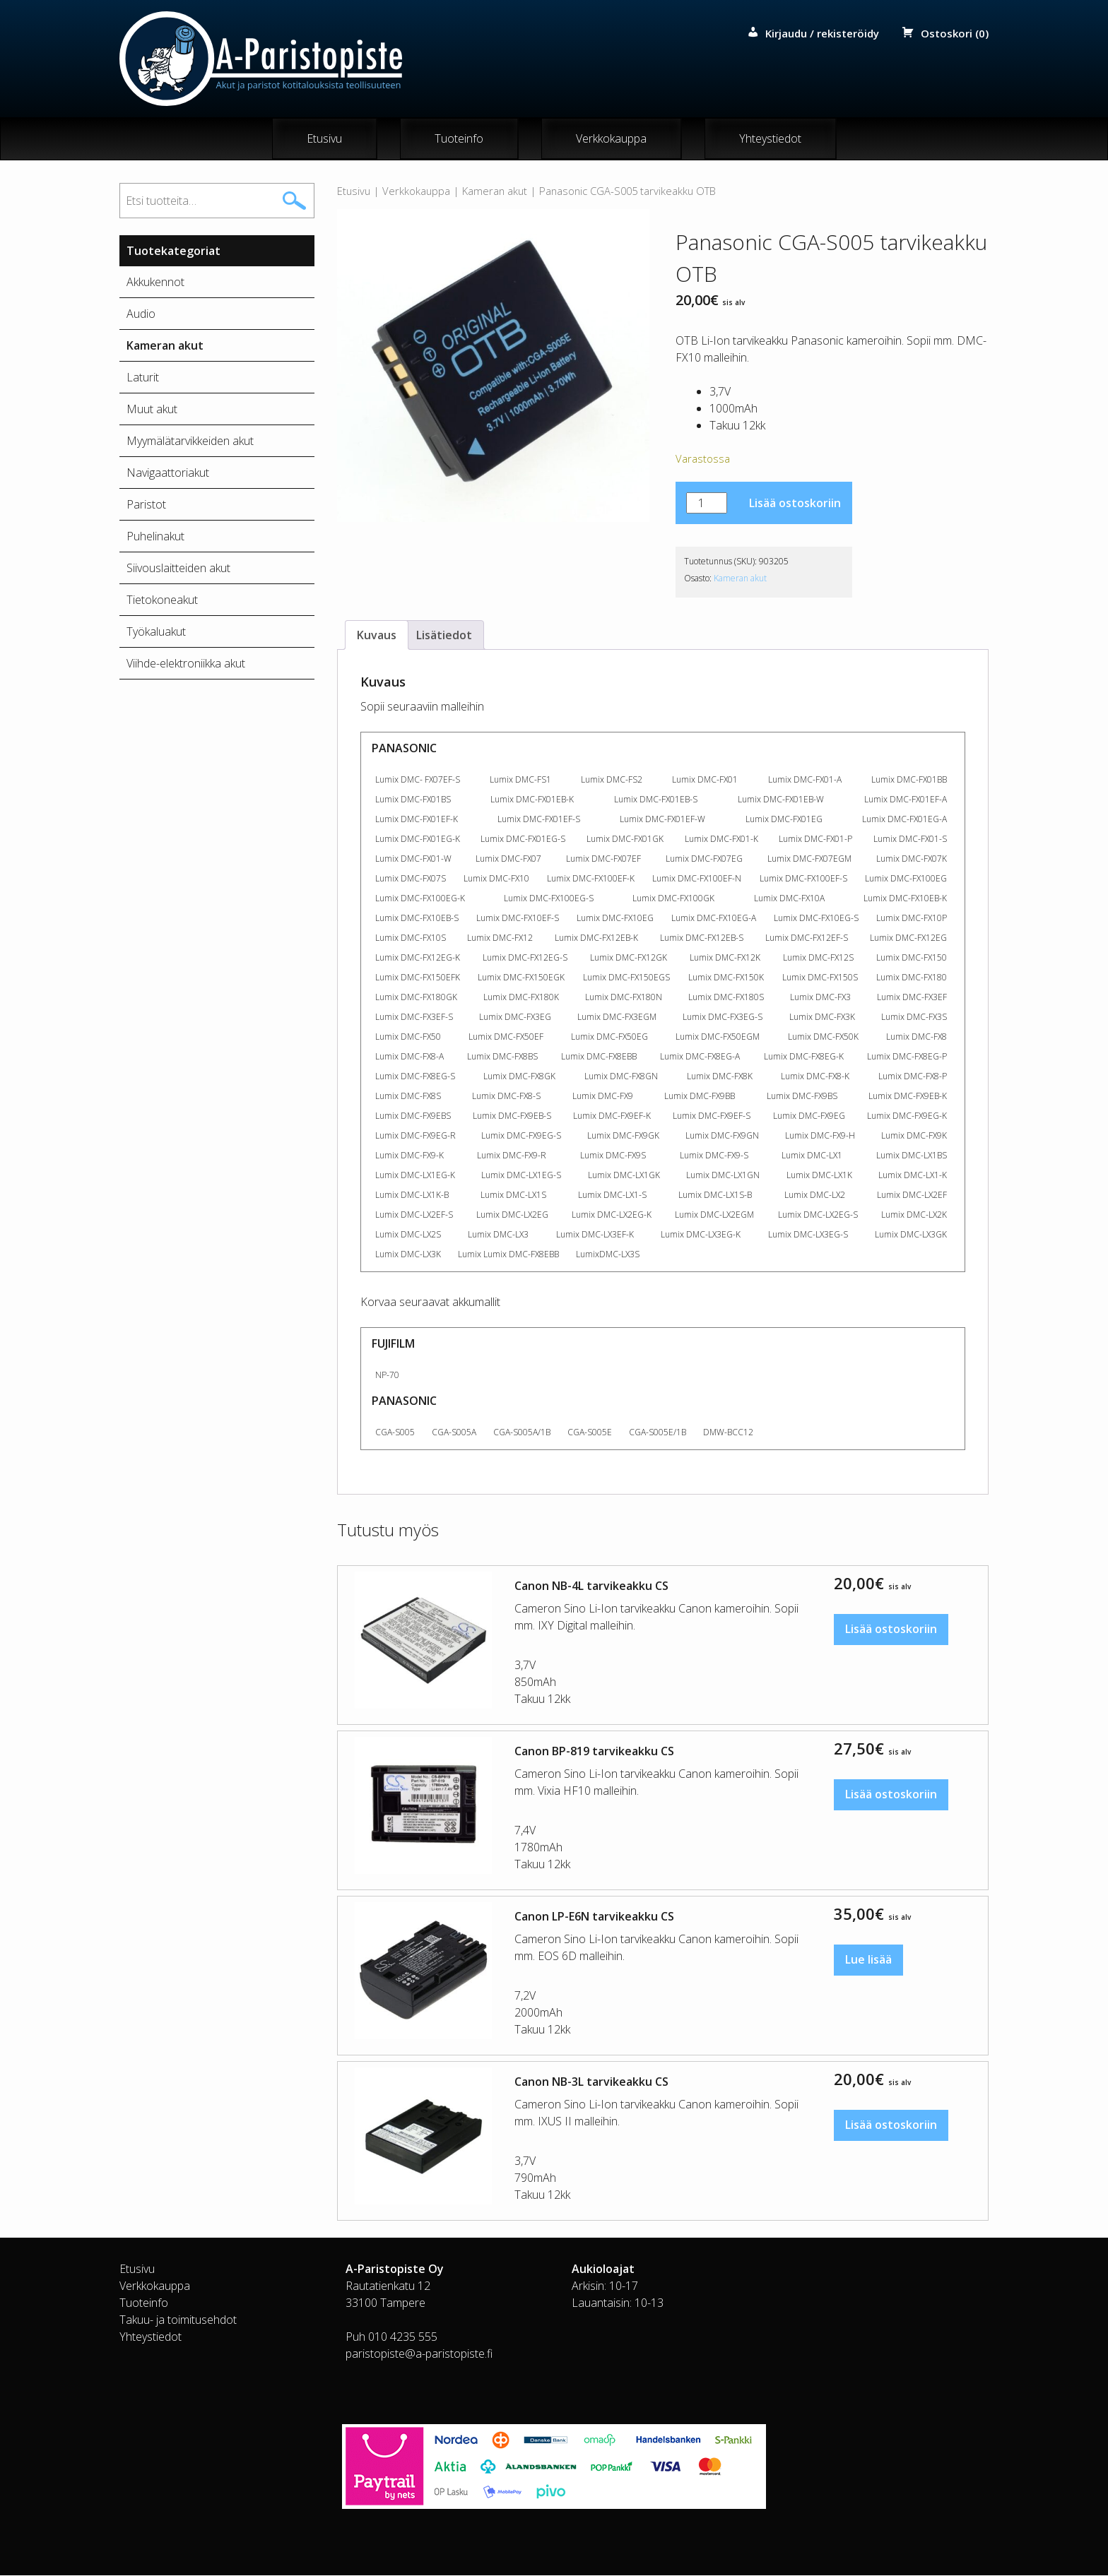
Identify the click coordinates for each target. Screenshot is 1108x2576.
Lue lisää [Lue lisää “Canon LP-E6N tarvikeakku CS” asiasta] (868, 1961)
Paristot (146, 505)
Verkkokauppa (611, 139)
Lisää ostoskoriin (795, 503)
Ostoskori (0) (955, 33)
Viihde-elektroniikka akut (185, 664)
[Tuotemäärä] (706, 503)
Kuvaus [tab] (376, 635)
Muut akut (151, 409)
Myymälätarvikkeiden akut (190, 441)
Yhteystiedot (770, 139)
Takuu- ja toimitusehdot (178, 2320)
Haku (294, 201)
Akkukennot (155, 282)
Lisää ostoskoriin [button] (891, 1630)
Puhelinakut (155, 537)
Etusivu (324, 139)
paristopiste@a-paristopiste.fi (419, 2354)
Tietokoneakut (162, 600)
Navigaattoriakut (167, 473)
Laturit (142, 378)
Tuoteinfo (459, 139)
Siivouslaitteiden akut (178, 568)
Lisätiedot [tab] (444, 635)
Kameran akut (494, 191)
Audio (140, 314)
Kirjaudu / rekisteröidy (822, 33)
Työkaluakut (156, 632)
